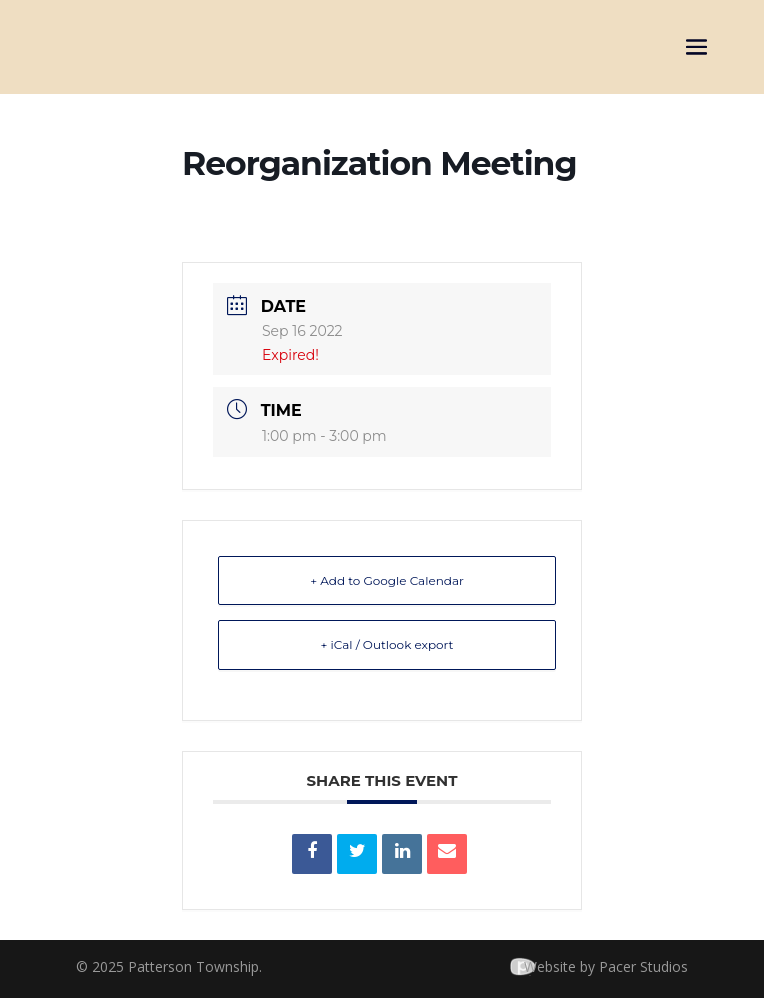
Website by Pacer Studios (606, 966)
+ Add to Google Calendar (387, 580)
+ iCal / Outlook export (387, 644)
